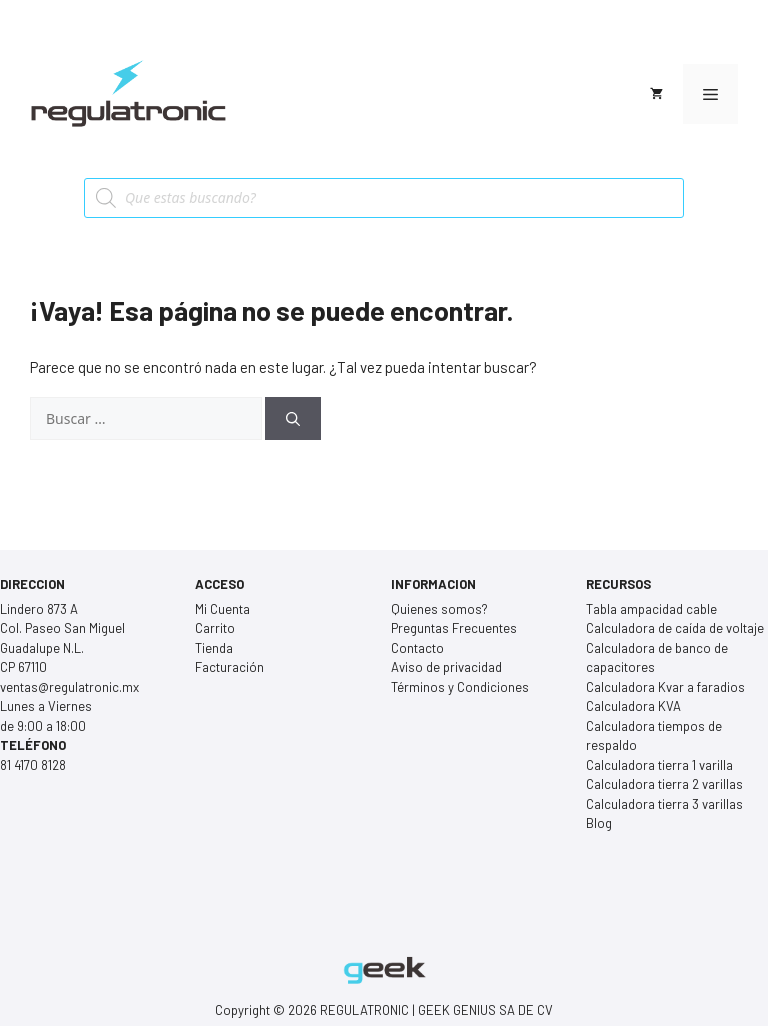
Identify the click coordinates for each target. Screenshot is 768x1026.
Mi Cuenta (222, 609)
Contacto (417, 648)
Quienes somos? (439, 609)
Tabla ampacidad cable (651, 609)
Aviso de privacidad (446, 667)
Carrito (215, 628)
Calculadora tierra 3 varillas (664, 804)
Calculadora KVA (633, 706)
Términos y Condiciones (460, 687)
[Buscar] (293, 418)
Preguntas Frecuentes (454, 628)
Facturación (229, 667)
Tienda (214, 648)
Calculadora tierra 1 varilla (659, 765)
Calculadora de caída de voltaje (675, 628)
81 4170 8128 (33, 765)
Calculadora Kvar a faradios (665, 687)
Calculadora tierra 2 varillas (664, 784)
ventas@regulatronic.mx (69, 687)
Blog (599, 823)
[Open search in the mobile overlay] (384, 198)
